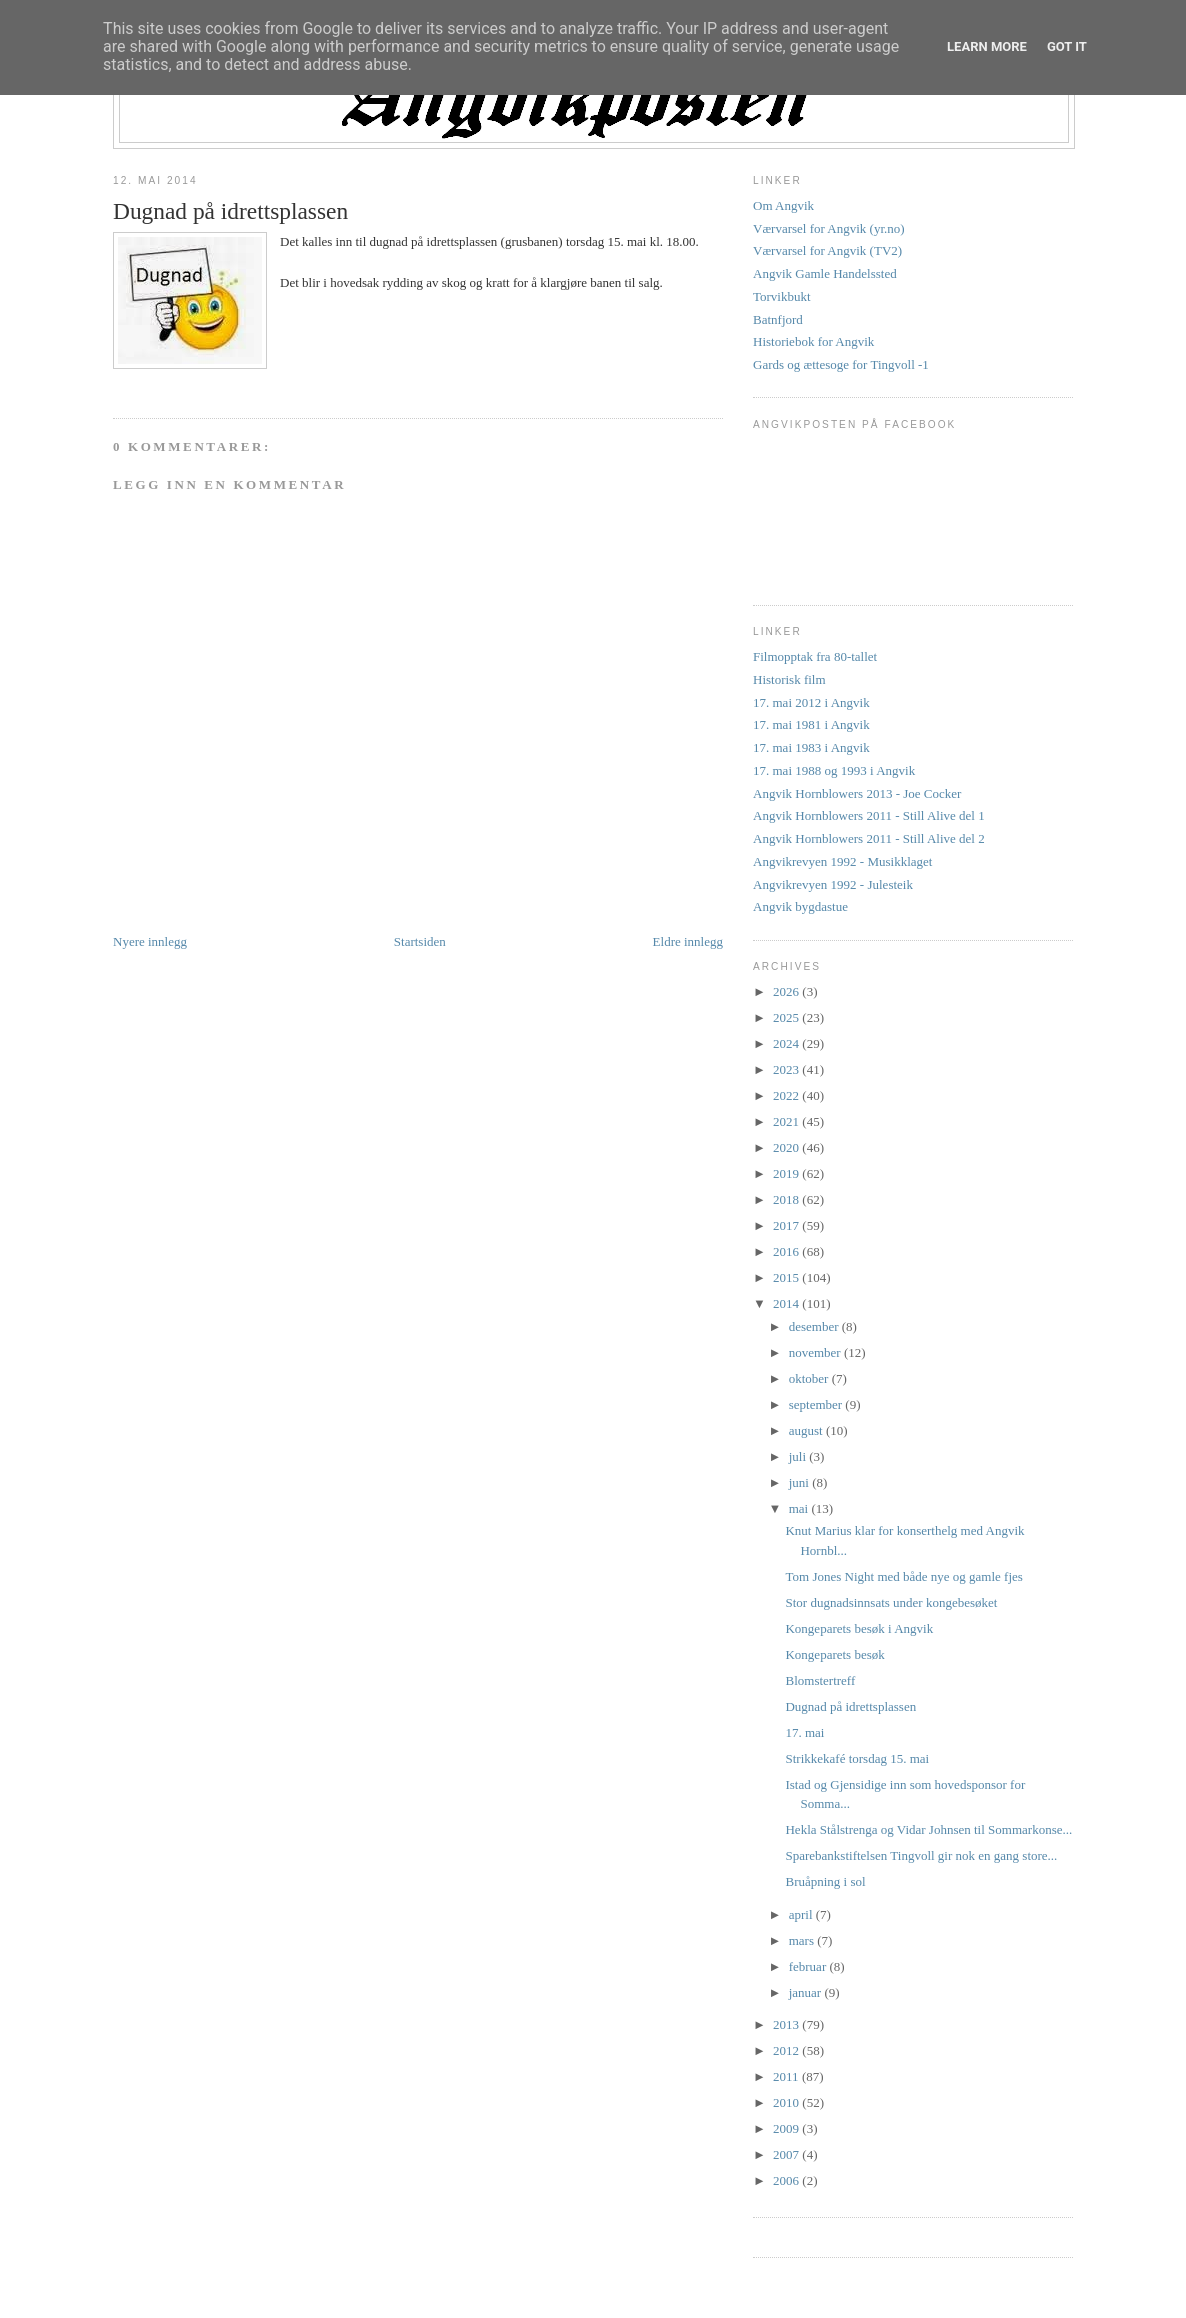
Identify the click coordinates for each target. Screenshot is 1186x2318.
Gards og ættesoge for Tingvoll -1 (841, 364)
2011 (787, 2076)
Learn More (987, 46)
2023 (787, 1069)
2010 (787, 2102)
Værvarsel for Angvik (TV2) (827, 250)
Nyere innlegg (150, 941)
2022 (787, 1095)
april (802, 1914)
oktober (810, 1378)
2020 (787, 1147)
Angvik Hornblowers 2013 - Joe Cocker (857, 793)
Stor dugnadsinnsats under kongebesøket (891, 1602)
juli (799, 1456)
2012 (787, 2050)
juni (800, 1482)
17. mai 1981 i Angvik (811, 724)
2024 (787, 1043)
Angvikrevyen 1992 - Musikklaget (842, 861)
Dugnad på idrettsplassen (230, 211)
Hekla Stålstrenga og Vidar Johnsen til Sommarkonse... (928, 1829)
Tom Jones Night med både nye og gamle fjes (903, 1576)
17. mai (804, 1732)
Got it (1067, 46)
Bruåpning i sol (825, 1881)
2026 (787, 991)
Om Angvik (783, 205)
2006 (787, 2180)
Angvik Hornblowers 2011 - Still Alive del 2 (869, 838)
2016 (787, 1251)
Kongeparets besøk (834, 1654)
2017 (787, 1225)
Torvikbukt (782, 296)
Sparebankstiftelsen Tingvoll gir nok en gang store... (921, 1855)
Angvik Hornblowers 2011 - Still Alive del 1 (869, 815)
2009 (787, 2128)
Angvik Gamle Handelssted (825, 273)
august (807, 1430)
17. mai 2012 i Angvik (811, 702)
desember (815, 1326)
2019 (787, 1173)
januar (807, 1992)
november (816, 1352)
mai (800, 1508)
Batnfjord (778, 319)
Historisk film (789, 679)
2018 (787, 1199)
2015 (787, 1277)
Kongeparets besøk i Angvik (859, 1628)
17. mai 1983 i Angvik (811, 747)
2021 (787, 1121)
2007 (787, 2154)
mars (803, 1940)
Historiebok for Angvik (813, 341)
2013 (787, 2024)
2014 (787, 1303)
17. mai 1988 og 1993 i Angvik (834, 770)
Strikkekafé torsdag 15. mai (857, 1758)
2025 (787, 1017)
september (817, 1404)
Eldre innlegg (688, 941)
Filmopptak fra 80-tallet (815, 656)
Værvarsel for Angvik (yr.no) (829, 228)
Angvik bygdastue (800, 906)
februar (809, 1966)
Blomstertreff (820, 1680)
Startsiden (420, 941)
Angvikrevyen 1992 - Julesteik (833, 884)
